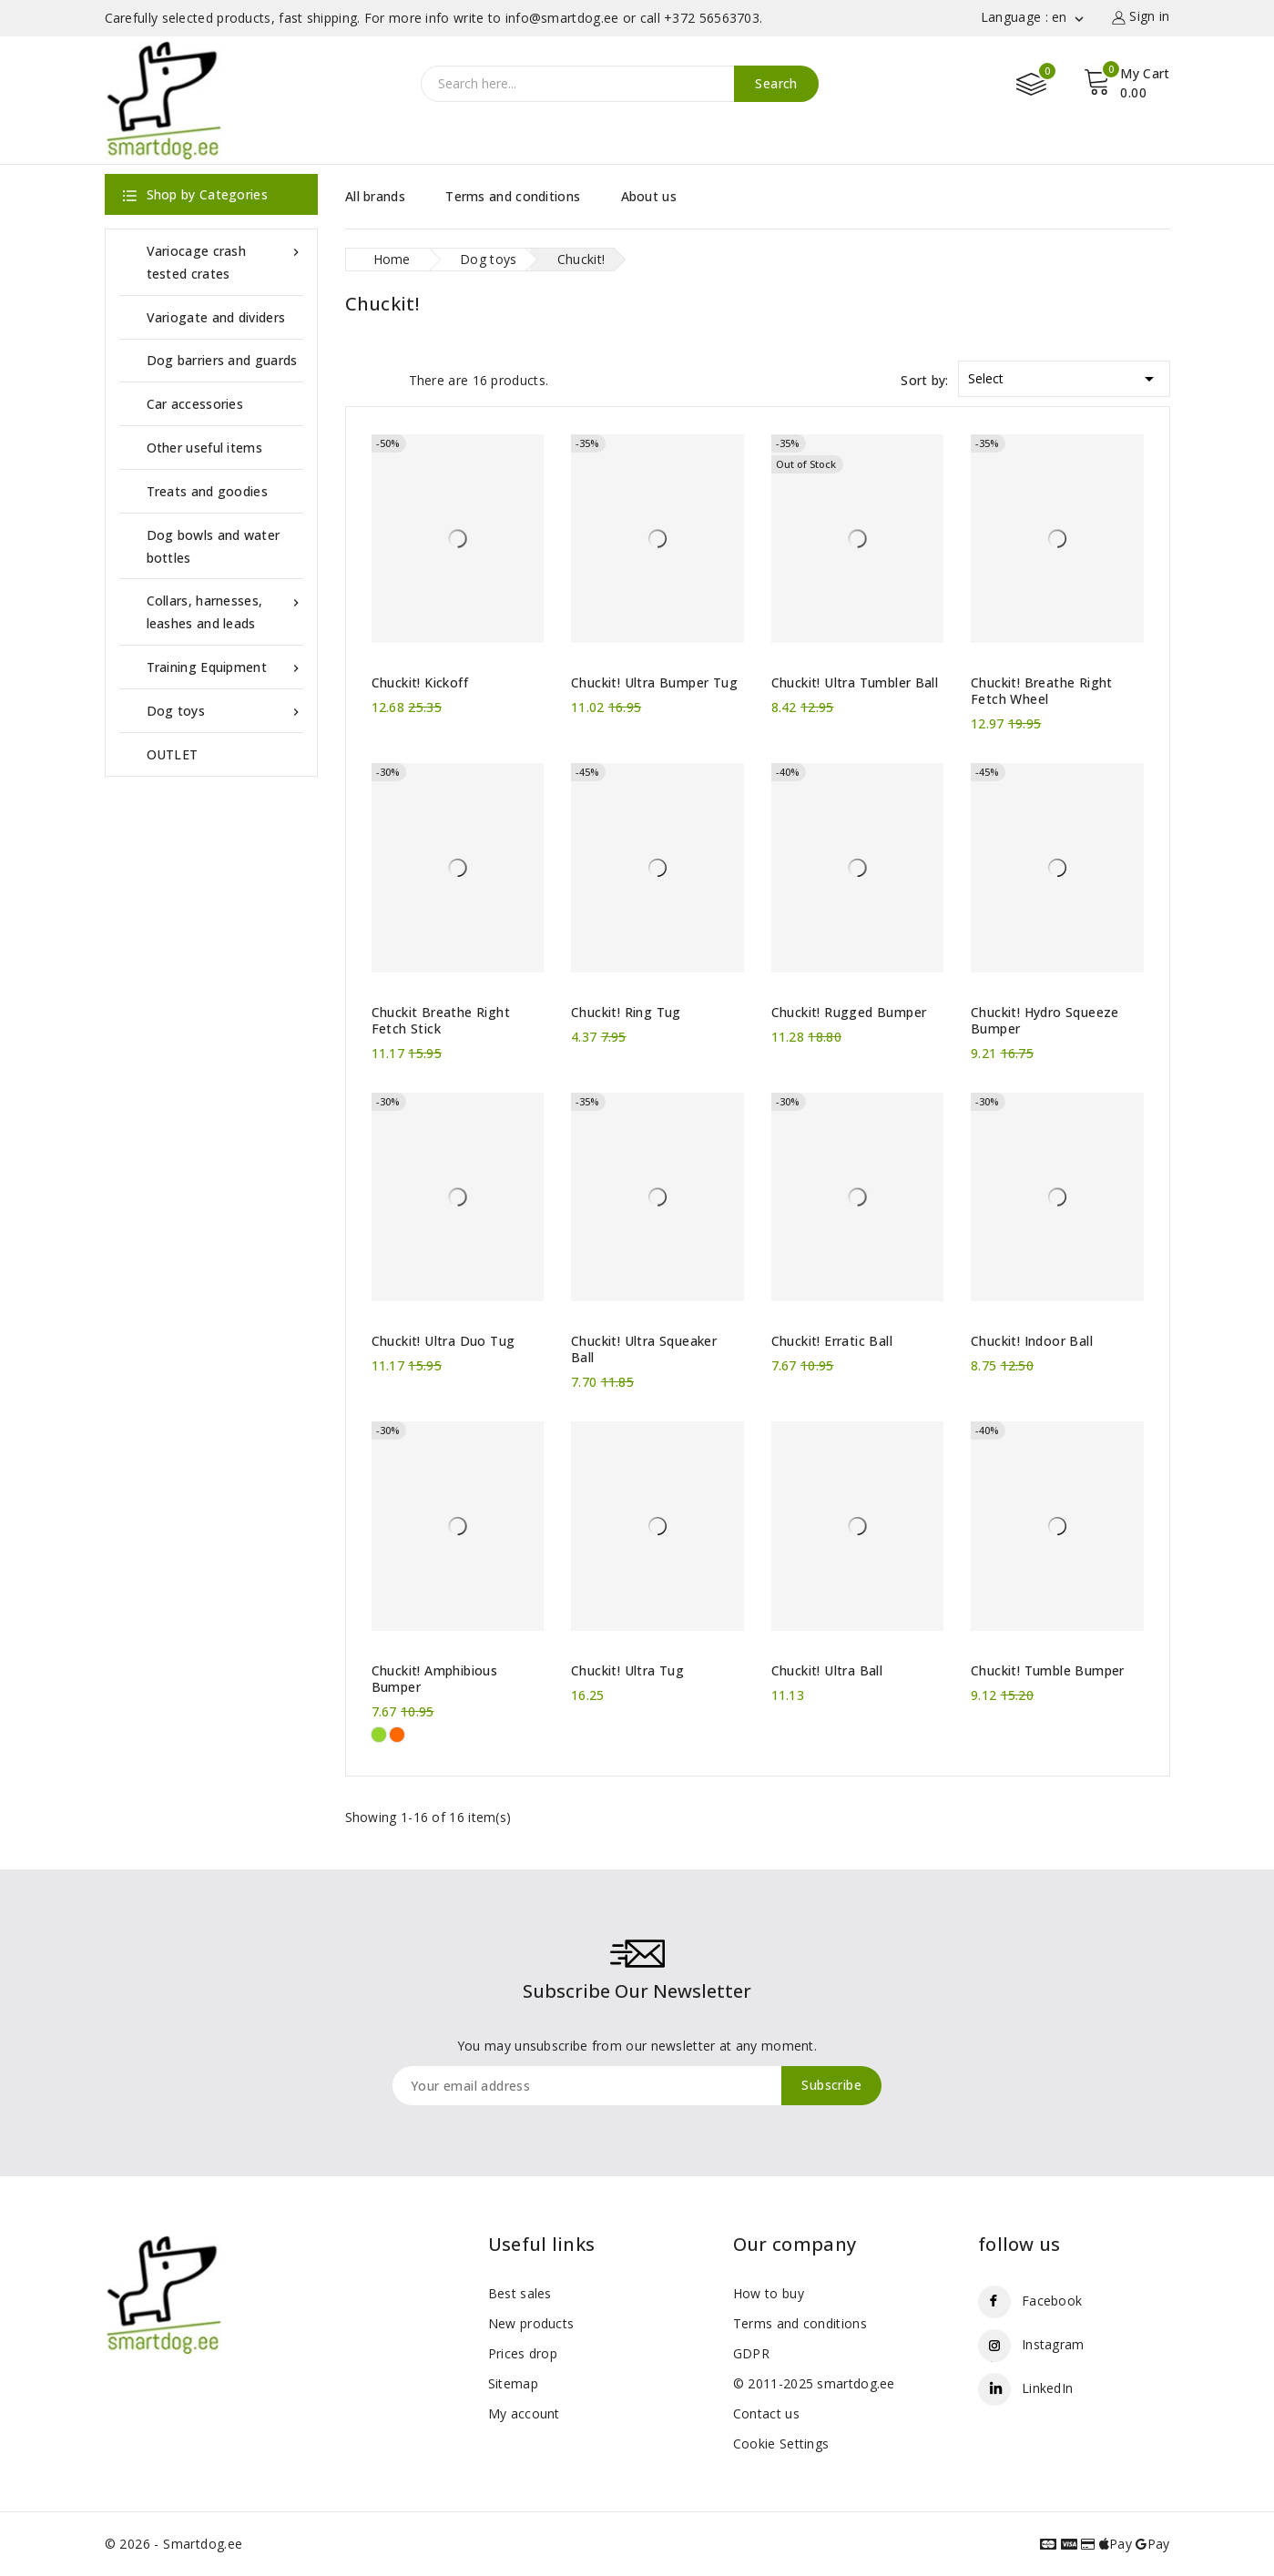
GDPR (751, 2353)
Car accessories (195, 403)
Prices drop (522, 2353)
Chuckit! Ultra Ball (827, 1671)
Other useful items (204, 447)
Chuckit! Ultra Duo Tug (443, 1341)
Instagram (1053, 2344)
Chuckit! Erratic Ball (831, 1341)
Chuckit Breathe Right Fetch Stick (441, 1020)
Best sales (520, 2293)
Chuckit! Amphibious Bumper (435, 1679)
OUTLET (173, 754)
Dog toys (225, 710)
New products (531, 2323)
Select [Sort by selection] (1064, 375)
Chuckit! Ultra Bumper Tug (654, 683)
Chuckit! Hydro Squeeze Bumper (1045, 1020)
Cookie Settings (781, 2443)
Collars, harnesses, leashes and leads (225, 610)
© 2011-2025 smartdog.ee (814, 2383)
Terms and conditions (512, 196)
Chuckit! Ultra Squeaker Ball (644, 1349)
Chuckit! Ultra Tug (627, 1671)
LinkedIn (1047, 2388)
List (386, 379)
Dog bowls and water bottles (213, 546)
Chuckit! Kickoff (420, 683)
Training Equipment (225, 667)
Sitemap (513, 2383)
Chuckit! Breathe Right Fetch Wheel (1042, 691)
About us (649, 196)
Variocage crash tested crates (225, 260)
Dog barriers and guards (222, 360)
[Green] (379, 1734)
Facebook (1052, 2300)
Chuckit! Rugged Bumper (849, 1012)
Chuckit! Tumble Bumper (1048, 1671)
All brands (375, 196)
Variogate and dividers (216, 317)
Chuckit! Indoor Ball (1032, 1341)
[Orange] (397, 1734)
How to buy (768, 2293)
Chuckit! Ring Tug (626, 1012)
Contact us (766, 2413)
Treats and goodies (207, 491)
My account (524, 2413)
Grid (354, 379)
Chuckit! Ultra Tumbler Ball (855, 683)
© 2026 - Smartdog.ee (174, 2543)
